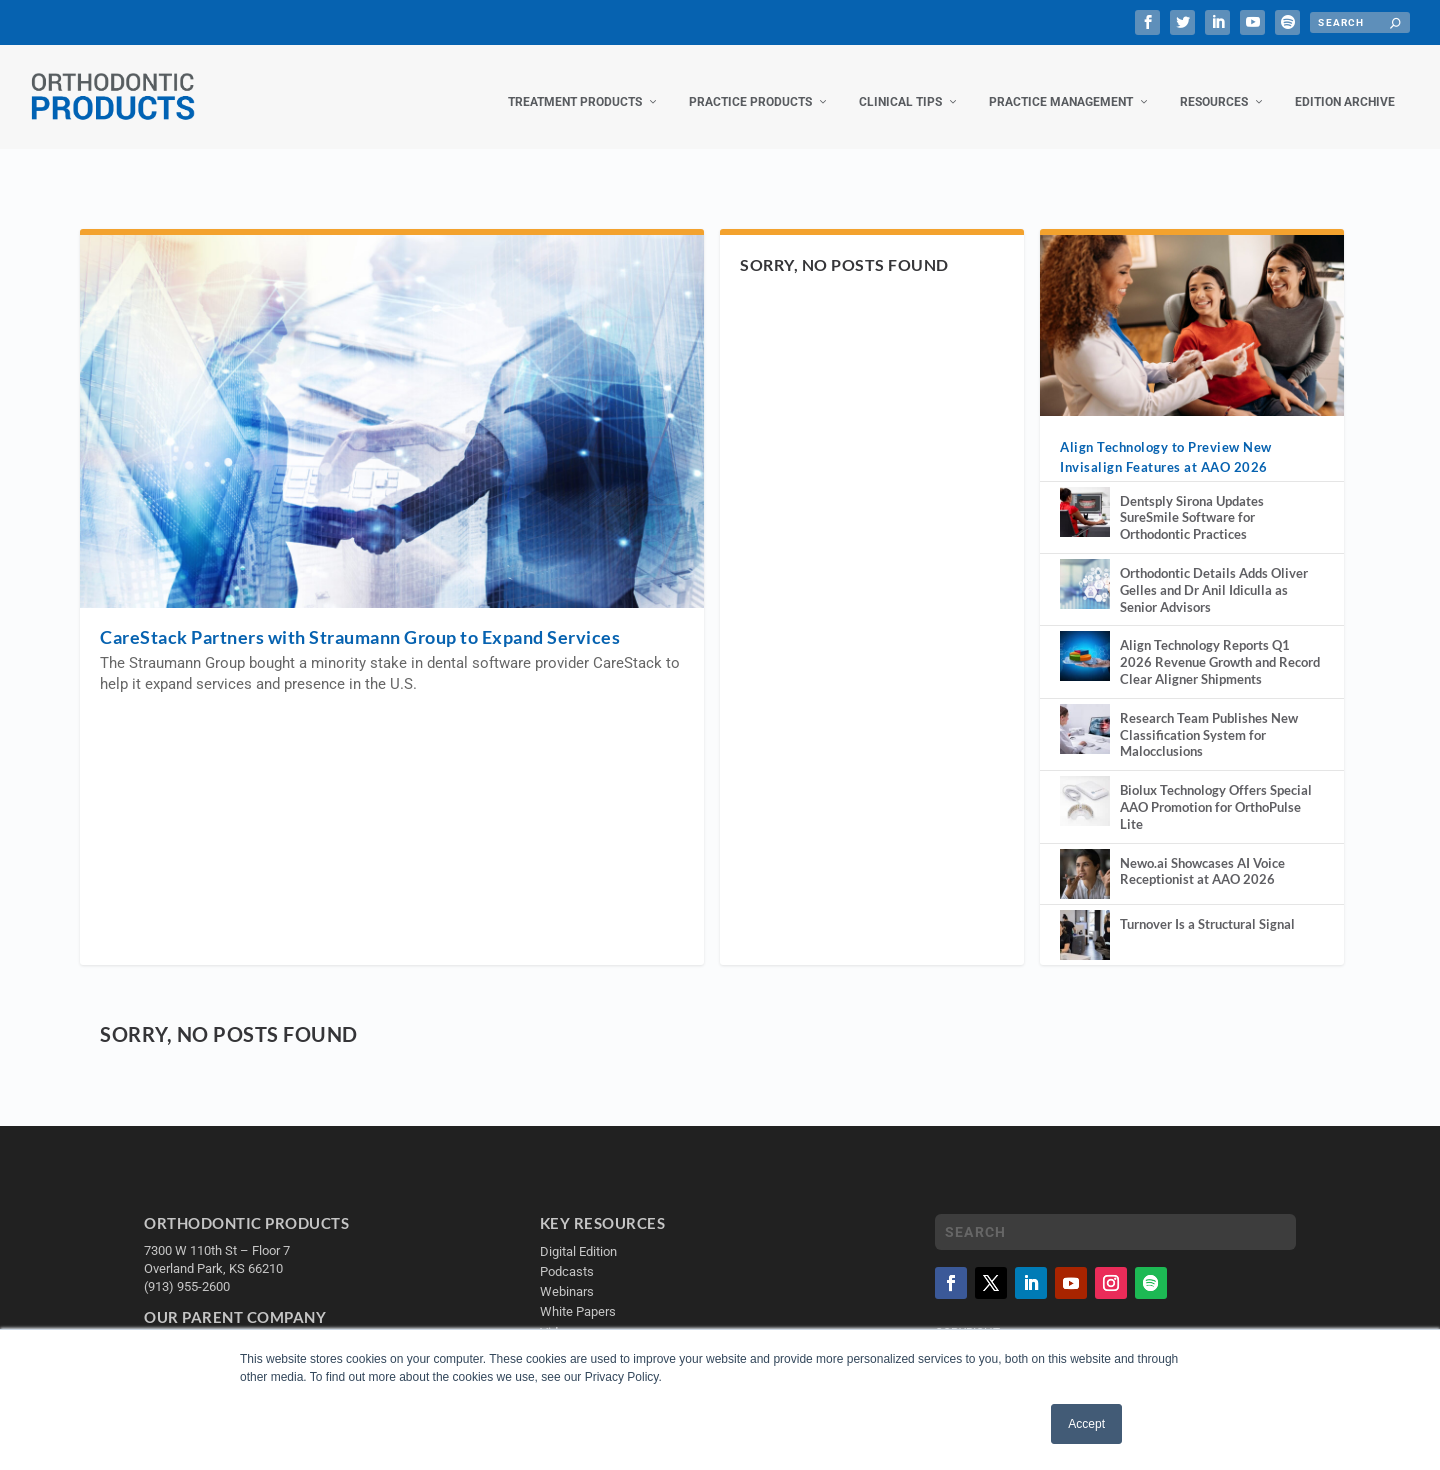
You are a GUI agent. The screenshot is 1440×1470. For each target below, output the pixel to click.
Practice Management (1061, 88)
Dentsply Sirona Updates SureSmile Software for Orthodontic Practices (1192, 504)
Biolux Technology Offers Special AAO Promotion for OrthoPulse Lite (1216, 793)
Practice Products (750, 88)
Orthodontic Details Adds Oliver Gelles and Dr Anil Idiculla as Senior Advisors (1214, 576)
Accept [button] (1086, 1424)
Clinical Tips (900, 88)
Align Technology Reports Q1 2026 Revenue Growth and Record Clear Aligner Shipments (1220, 648)
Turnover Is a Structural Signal (1207, 910)
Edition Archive (1345, 88)
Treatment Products (575, 88)
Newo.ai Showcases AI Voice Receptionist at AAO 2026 (1202, 857)
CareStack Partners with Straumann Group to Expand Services (360, 623)
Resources (1214, 88)
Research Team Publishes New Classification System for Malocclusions (1209, 721)
